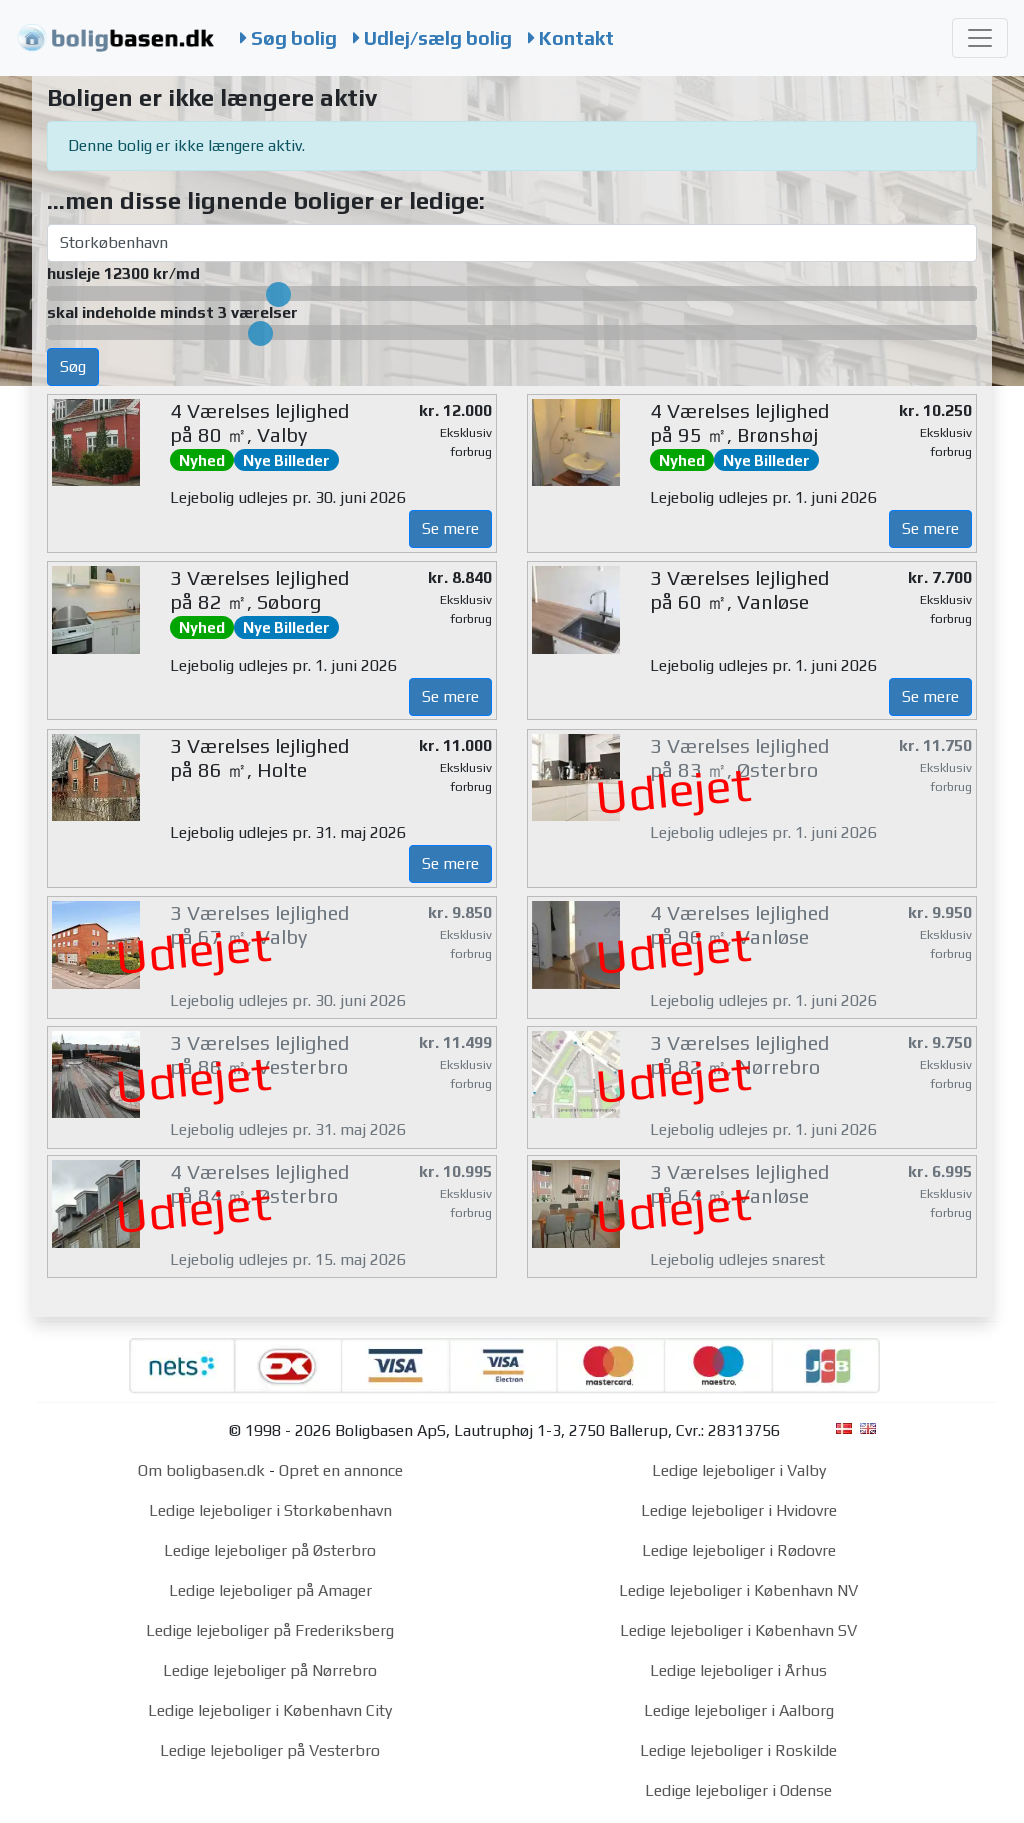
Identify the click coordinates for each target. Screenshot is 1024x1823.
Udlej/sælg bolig (432, 38)
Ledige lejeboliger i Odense (738, 1790)
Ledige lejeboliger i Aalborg (739, 1710)
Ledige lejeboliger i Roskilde (738, 1750)
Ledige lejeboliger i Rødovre (739, 1550)
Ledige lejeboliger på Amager (270, 1590)
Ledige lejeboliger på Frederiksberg (270, 1630)
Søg (73, 366)
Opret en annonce (341, 1470)
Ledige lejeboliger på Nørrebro (270, 1670)
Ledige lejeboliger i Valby (739, 1470)
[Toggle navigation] (980, 38)
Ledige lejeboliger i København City (270, 1710)
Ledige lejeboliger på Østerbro (270, 1550)
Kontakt (571, 38)
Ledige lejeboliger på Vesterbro (270, 1750)
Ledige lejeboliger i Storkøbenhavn (270, 1510)
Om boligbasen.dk (201, 1470)
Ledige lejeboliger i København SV (738, 1630)
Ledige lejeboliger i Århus (738, 1670)
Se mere (450, 528)
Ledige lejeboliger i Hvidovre (739, 1510)
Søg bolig (288, 38)
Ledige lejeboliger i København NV (738, 1590)
